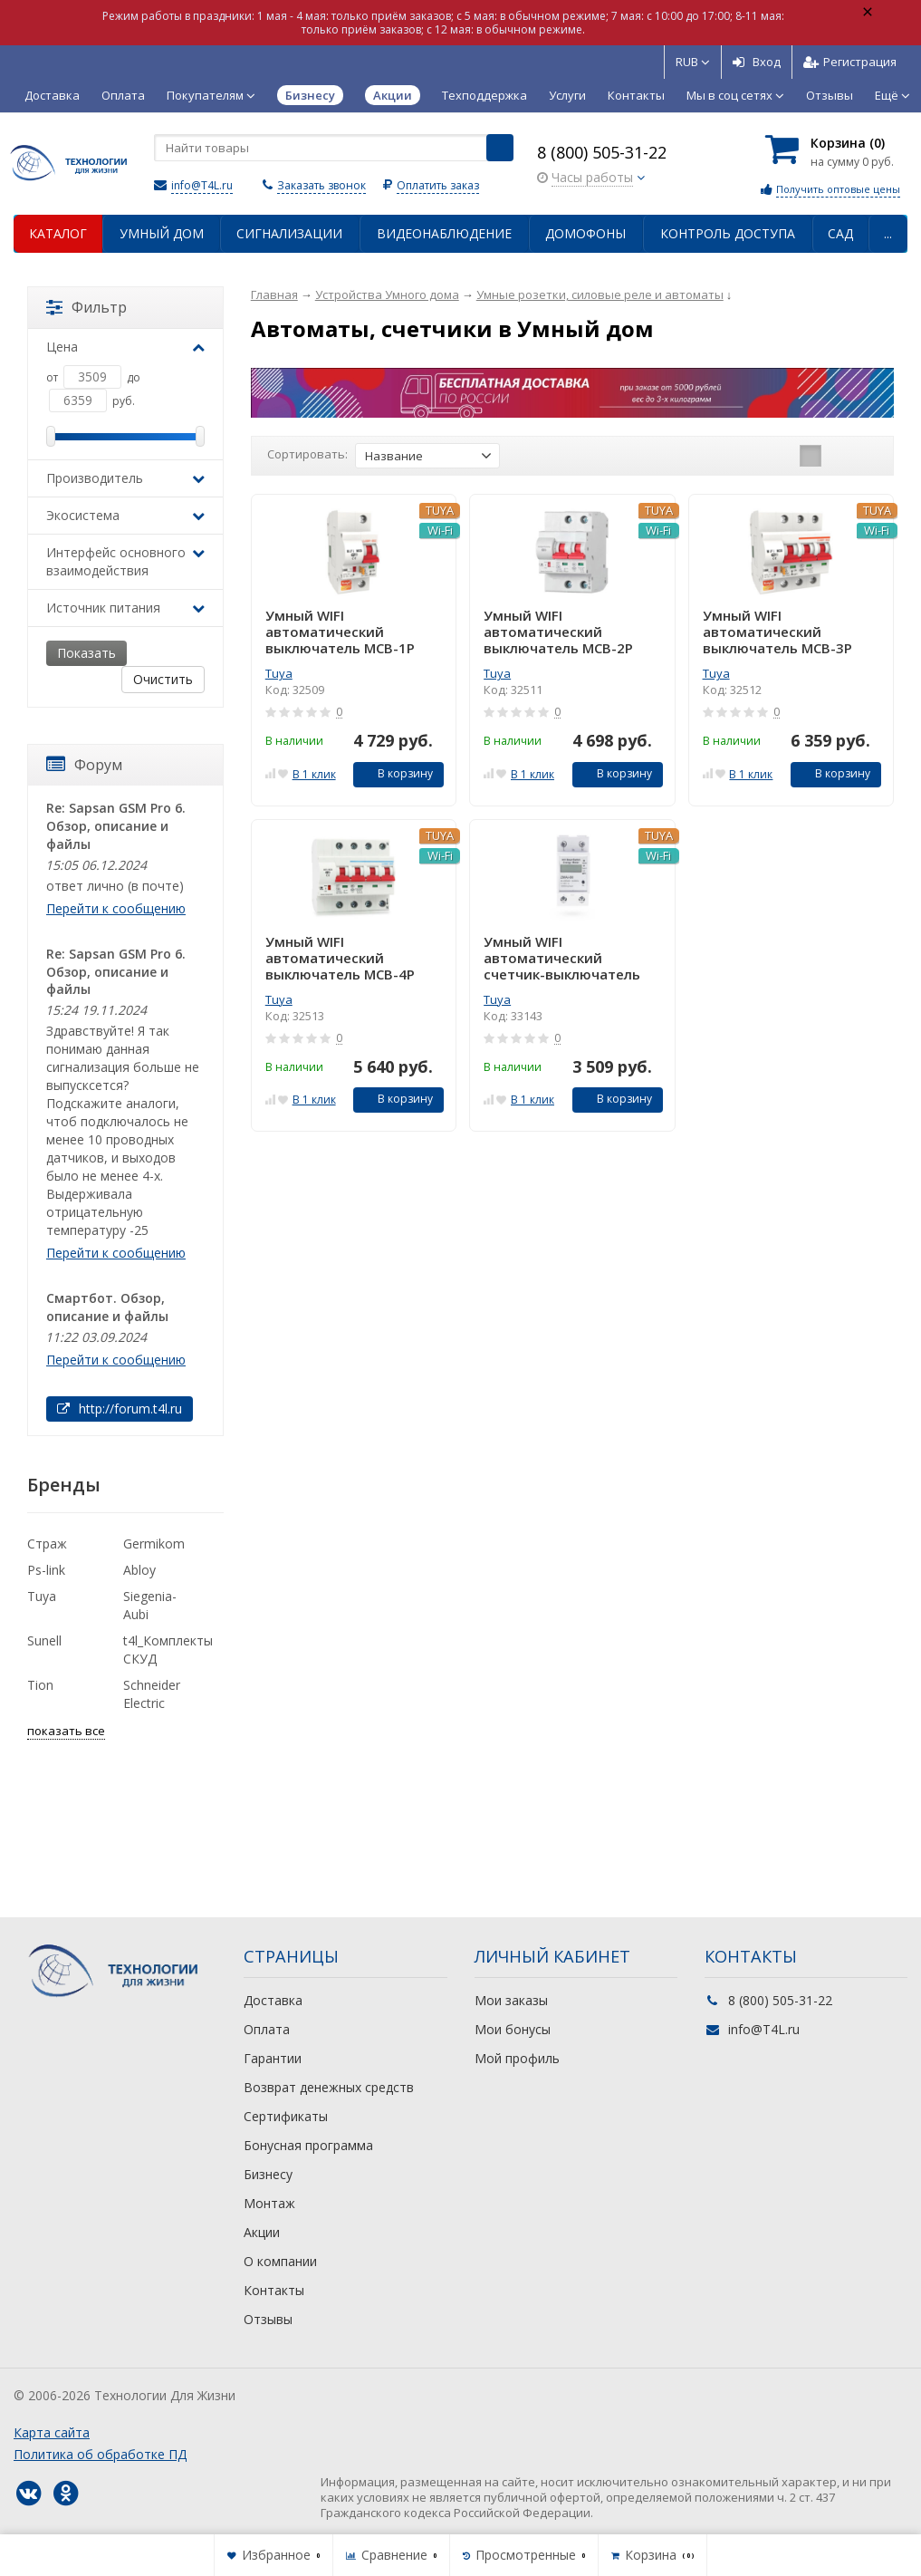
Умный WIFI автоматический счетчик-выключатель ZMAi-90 (562, 957)
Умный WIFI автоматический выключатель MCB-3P (777, 631)
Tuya (279, 673)
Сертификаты (286, 2116)
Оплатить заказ (438, 185)
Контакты (636, 95)
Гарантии (273, 2058)
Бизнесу (268, 2174)
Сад (840, 233)
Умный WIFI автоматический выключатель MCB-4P (340, 957)
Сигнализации (289, 233)
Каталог (58, 233)
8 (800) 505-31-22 (602, 152)
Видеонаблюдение (444, 233)
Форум (84, 765)
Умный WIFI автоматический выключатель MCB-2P (558, 631)
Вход (757, 61)
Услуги (567, 95)
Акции (262, 2232)
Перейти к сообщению (116, 908)
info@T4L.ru (202, 185)
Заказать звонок (321, 185)
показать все (66, 1730)
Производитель (125, 478)
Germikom (154, 1543)
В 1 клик (314, 774)
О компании (280, 2261)
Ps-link (46, 1569)
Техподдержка (484, 95)
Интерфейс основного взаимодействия (125, 561)
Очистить (163, 679)
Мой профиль (517, 2058)
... (888, 233)
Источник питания (125, 607)
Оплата (123, 95)
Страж (47, 1543)
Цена (125, 346)
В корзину (395, 773)
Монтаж (269, 2203)
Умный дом (162, 233)
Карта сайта (52, 2432)
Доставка (52, 95)
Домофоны (585, 233)
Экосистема (125, 515)
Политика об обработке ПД (100, 2454)
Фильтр (86, 307)
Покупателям (211, 95)
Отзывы (829, 95)
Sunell (44, 1640)
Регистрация (850, 61)
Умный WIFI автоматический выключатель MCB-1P (340, 631)
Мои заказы (511, 2000)
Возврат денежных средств (329, 2087)
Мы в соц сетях (735, 95)
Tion (40, 1684)
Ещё (892, 95)
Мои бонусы (513, 2029)
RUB (693, 61)
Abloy (139, 1569)
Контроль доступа (727, 233)
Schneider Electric (151, 1694)
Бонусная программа (308, 2145)
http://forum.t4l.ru (119, 1408)
